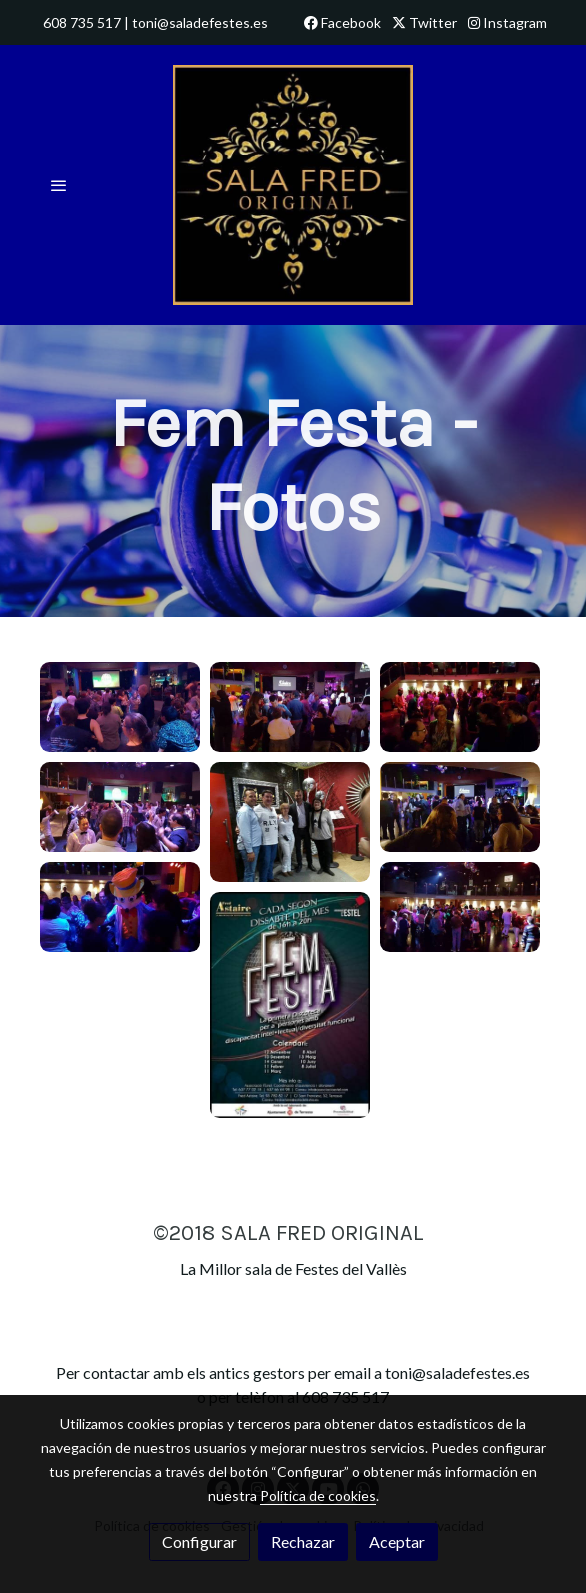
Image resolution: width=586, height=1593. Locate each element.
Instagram (507, 22)
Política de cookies (318, 1495)
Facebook (342, 22)
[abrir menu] (59, 185)
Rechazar (303, 1541)
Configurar (199, 1541)
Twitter (424, 22)
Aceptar (397, 1541)
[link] (293, 185)
